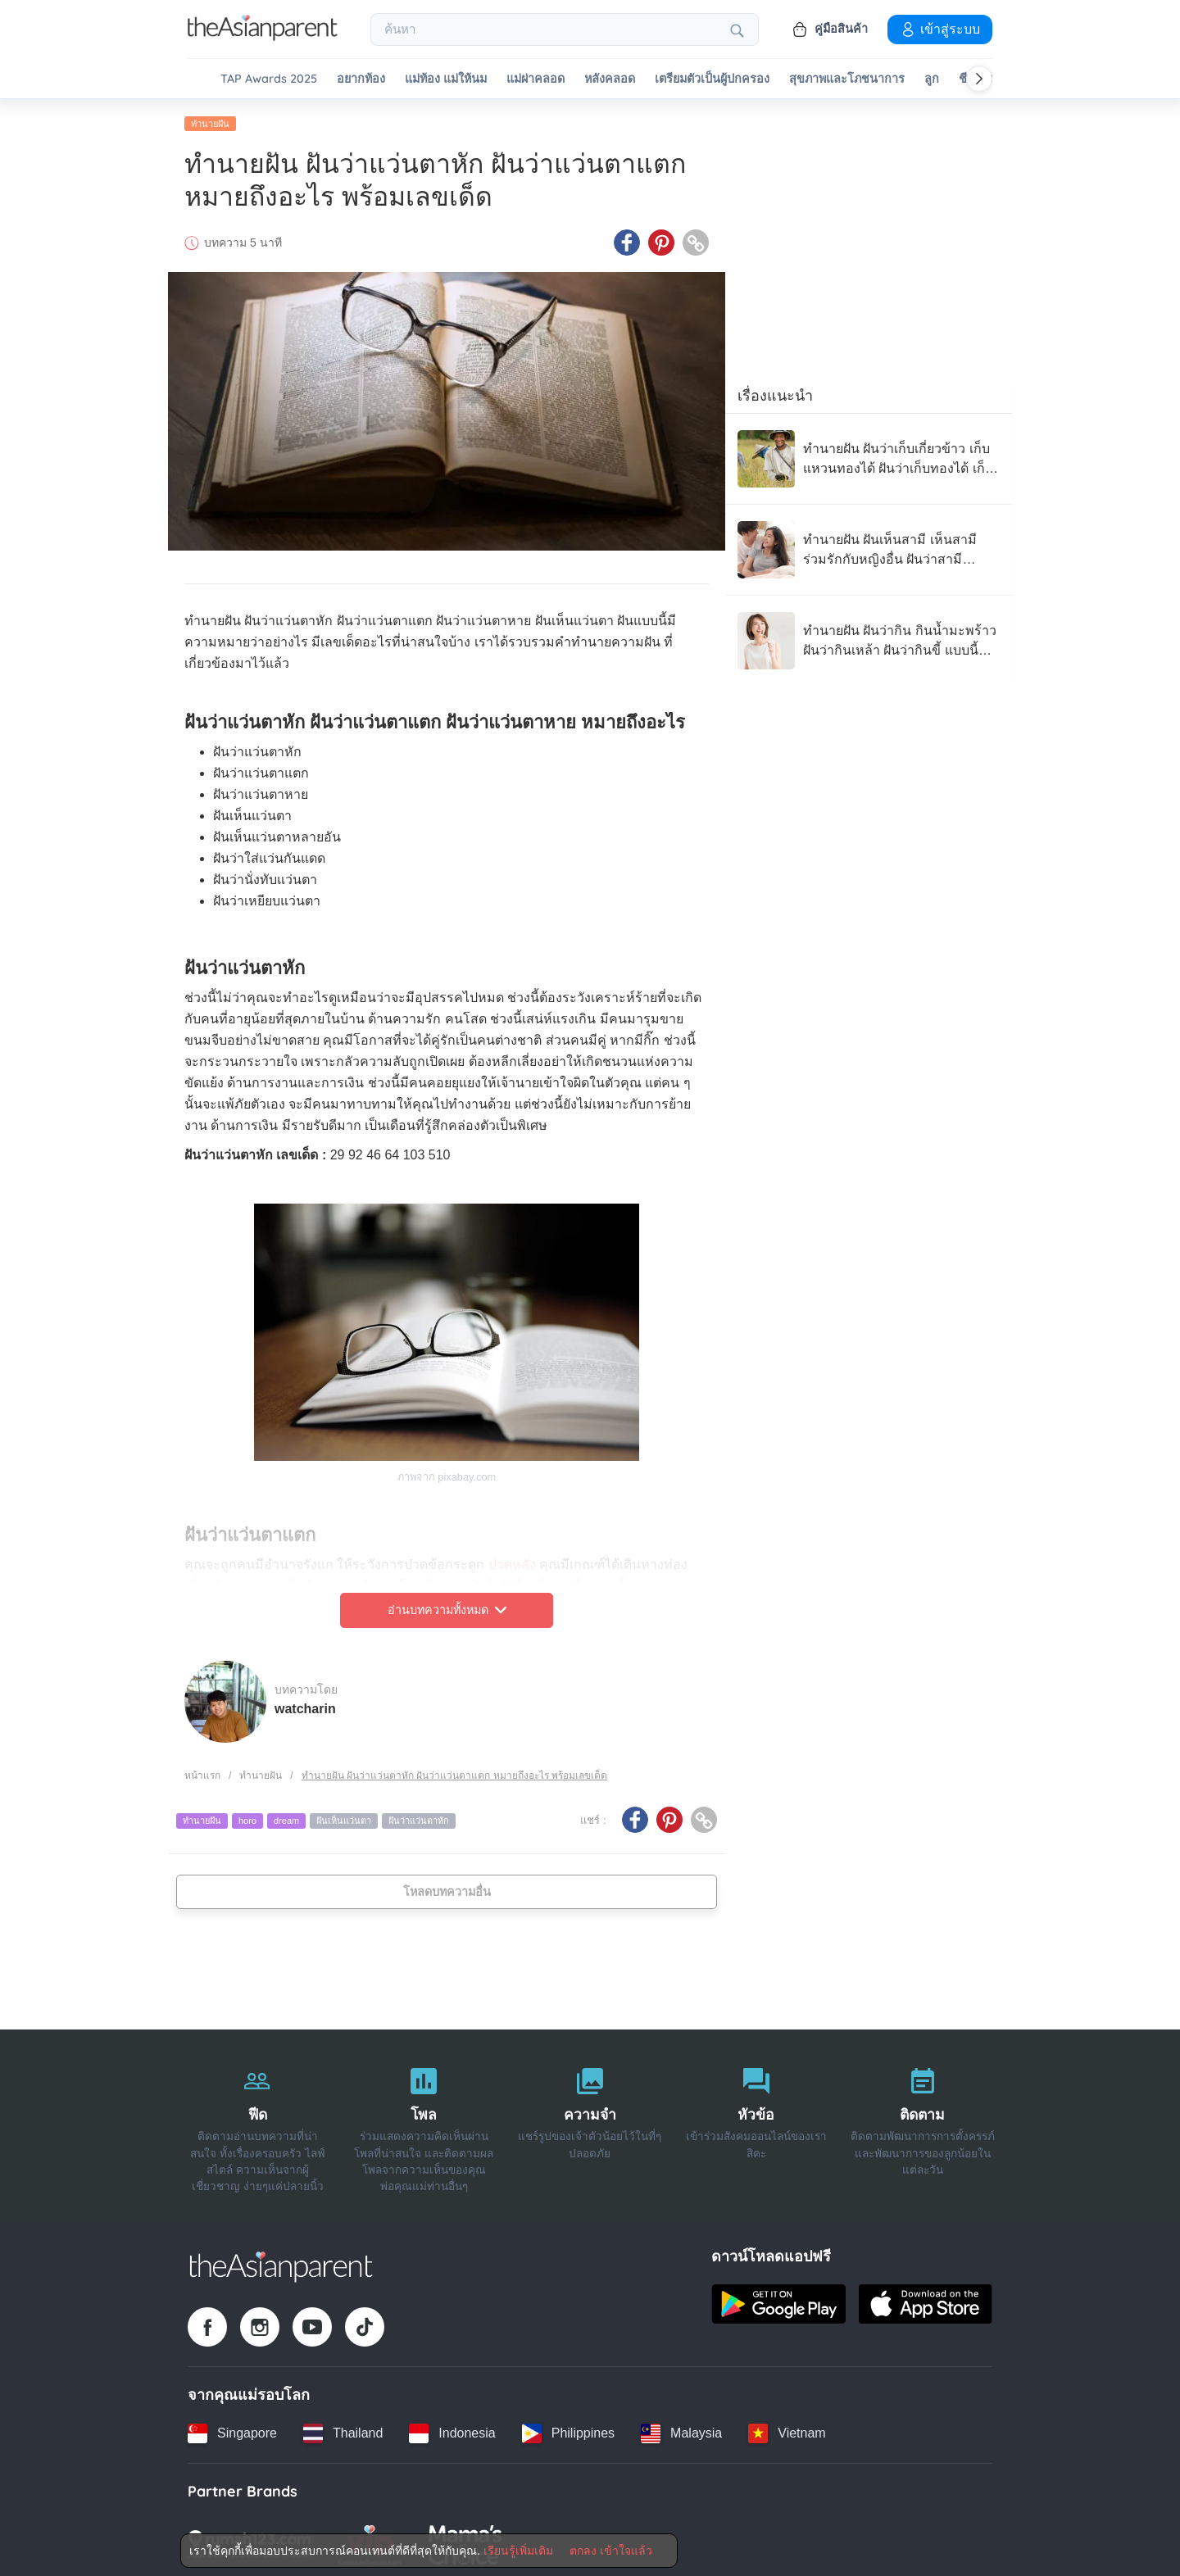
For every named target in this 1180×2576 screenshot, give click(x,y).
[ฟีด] (257, 2123)
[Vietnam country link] (786, 2430)
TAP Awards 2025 (268, 79)
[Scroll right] (979, 79)
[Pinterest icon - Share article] (661, 240)
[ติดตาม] (922, 2123)
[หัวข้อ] (756, 2123)
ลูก (931, 79)
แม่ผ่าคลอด (535, 79)
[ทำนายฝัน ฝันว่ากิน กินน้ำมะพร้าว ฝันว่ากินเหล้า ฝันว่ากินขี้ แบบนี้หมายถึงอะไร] (869, 637)
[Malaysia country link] (681, 2430)
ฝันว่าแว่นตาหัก (418, 1818)
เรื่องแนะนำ (775, 392)
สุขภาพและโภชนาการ (847, 79)
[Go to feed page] (263, 36)
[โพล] (424, 2123)
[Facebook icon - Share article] (627, 240)
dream (286, 1818)
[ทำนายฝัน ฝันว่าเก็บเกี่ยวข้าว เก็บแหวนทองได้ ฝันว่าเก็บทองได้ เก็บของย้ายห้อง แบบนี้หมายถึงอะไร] (869, 455)
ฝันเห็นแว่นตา (343, 1818)
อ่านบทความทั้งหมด (447, 1607)
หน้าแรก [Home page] (202, 1772)
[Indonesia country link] (452, 2430)
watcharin (305, 1705)
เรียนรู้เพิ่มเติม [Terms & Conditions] (518, 2550)
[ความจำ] (590, 2123)
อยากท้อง (361, 79)
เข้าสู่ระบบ (940, 28)
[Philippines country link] (568, 2430)
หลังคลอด (609, 79)
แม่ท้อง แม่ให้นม (446, 79)
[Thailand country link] (343, 2430)
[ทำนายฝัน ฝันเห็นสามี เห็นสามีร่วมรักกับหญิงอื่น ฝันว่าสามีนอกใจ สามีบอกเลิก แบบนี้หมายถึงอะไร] (869, 546)
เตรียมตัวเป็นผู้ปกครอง (712, 79)
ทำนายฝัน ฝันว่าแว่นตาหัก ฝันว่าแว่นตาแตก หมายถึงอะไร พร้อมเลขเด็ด (454, 1772)
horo (247, 1818)
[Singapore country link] (232, 2430)
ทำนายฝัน (210, 120)
